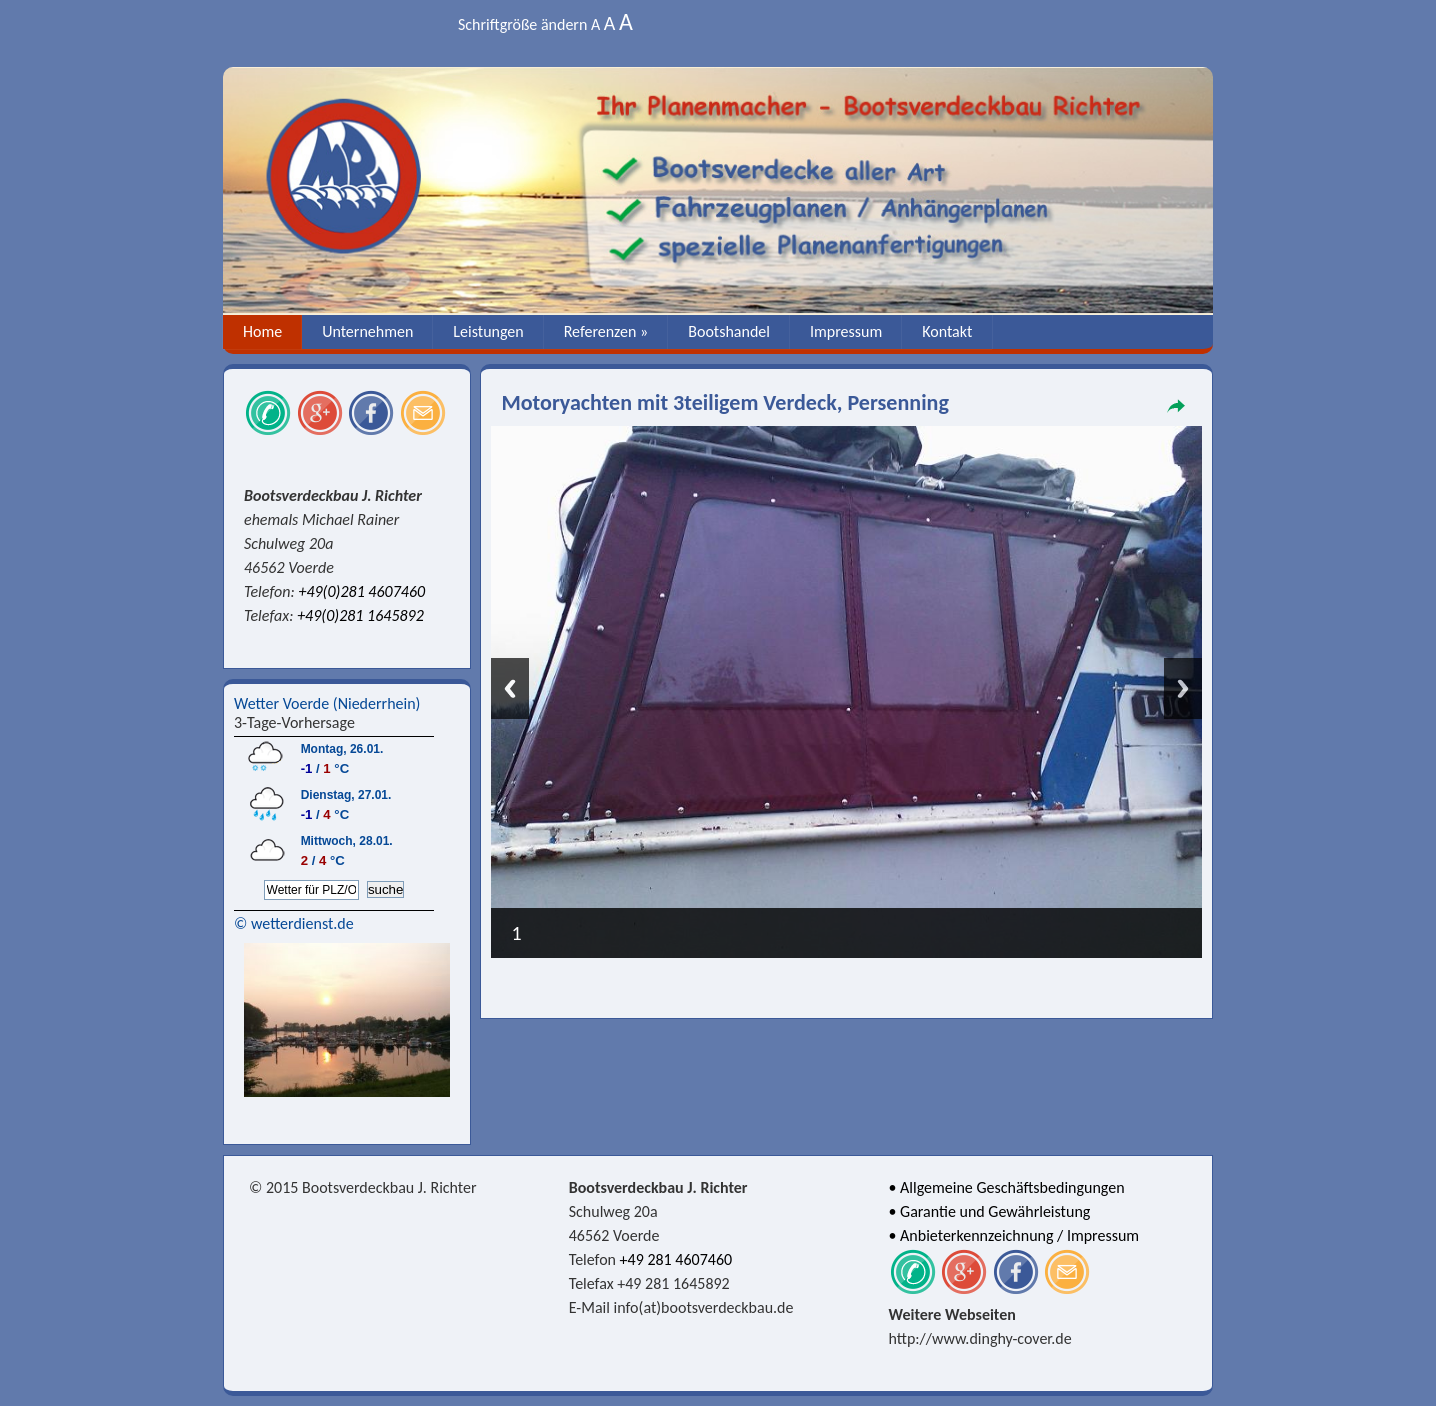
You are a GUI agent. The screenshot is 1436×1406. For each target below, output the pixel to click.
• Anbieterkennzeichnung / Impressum (1014, 1235)
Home (262, 331)
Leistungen (488, 331)
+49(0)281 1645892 (360, 615)
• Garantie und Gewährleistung (990, 1211)
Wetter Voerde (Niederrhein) (327, 703)
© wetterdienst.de (294, 923)
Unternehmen (367, 331)
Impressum (846, 331)
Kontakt (947, 331)
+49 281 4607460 (676, 1259)
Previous (510, 688)
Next (1183, 688)
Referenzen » (606, 331)
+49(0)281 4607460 (361, 591)
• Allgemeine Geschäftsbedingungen (1007, 1187)
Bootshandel (729, 331)
